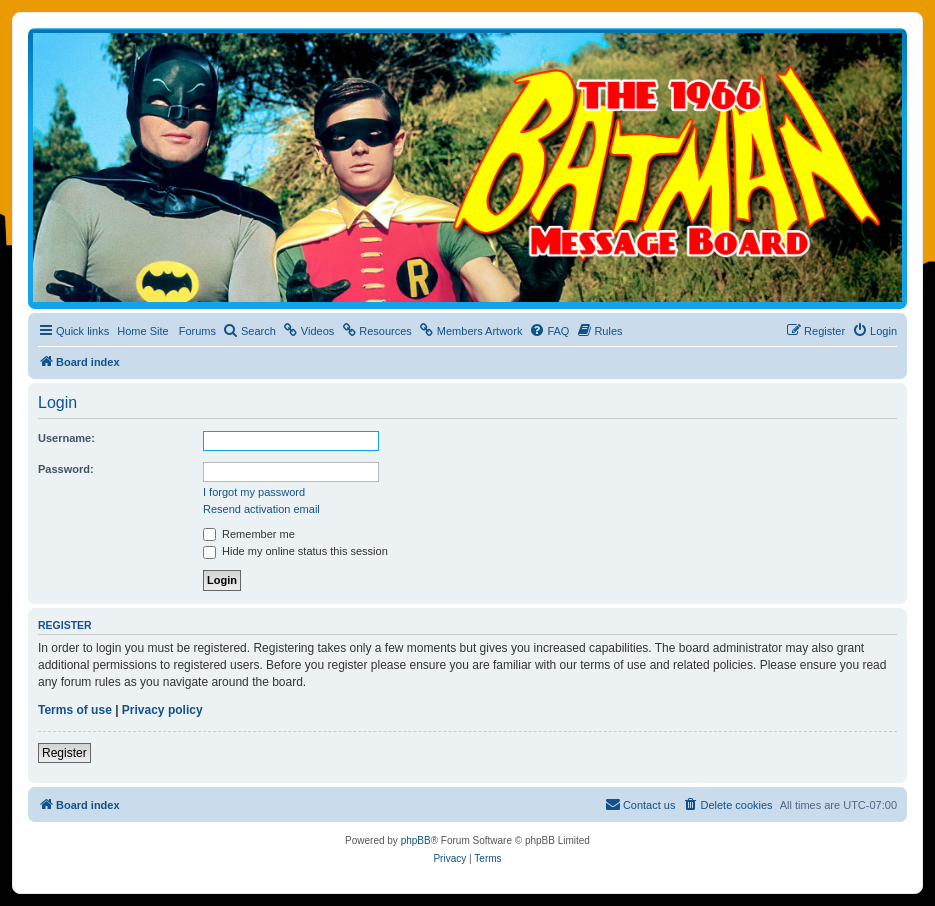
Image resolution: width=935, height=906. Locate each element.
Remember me (249, 534)
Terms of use (75, 710)
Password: (66, 469)
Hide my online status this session (295, 551)
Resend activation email (261, 509)
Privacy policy (162, 710)
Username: (66, 438)
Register (64, 753)
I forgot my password (254, 492)
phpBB (416, 840)
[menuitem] (249, 331)
